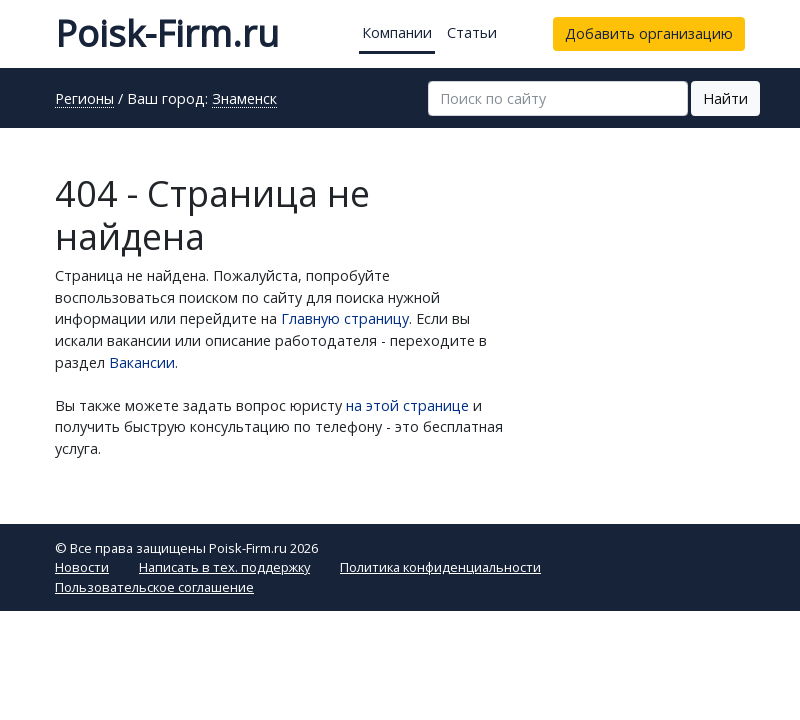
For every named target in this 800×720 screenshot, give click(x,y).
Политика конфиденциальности (440, 567)
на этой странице (407, 405)
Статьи (472, 32)
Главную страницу (345, 318)
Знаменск (244, 100)
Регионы (84, 100)
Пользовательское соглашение (154, 587)
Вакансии (142, 362)
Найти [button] (725, 98)
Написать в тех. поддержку (224, 567)
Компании (397, 32)
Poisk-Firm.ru (167, 33)
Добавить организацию (649, 33)
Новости (82, 567)
